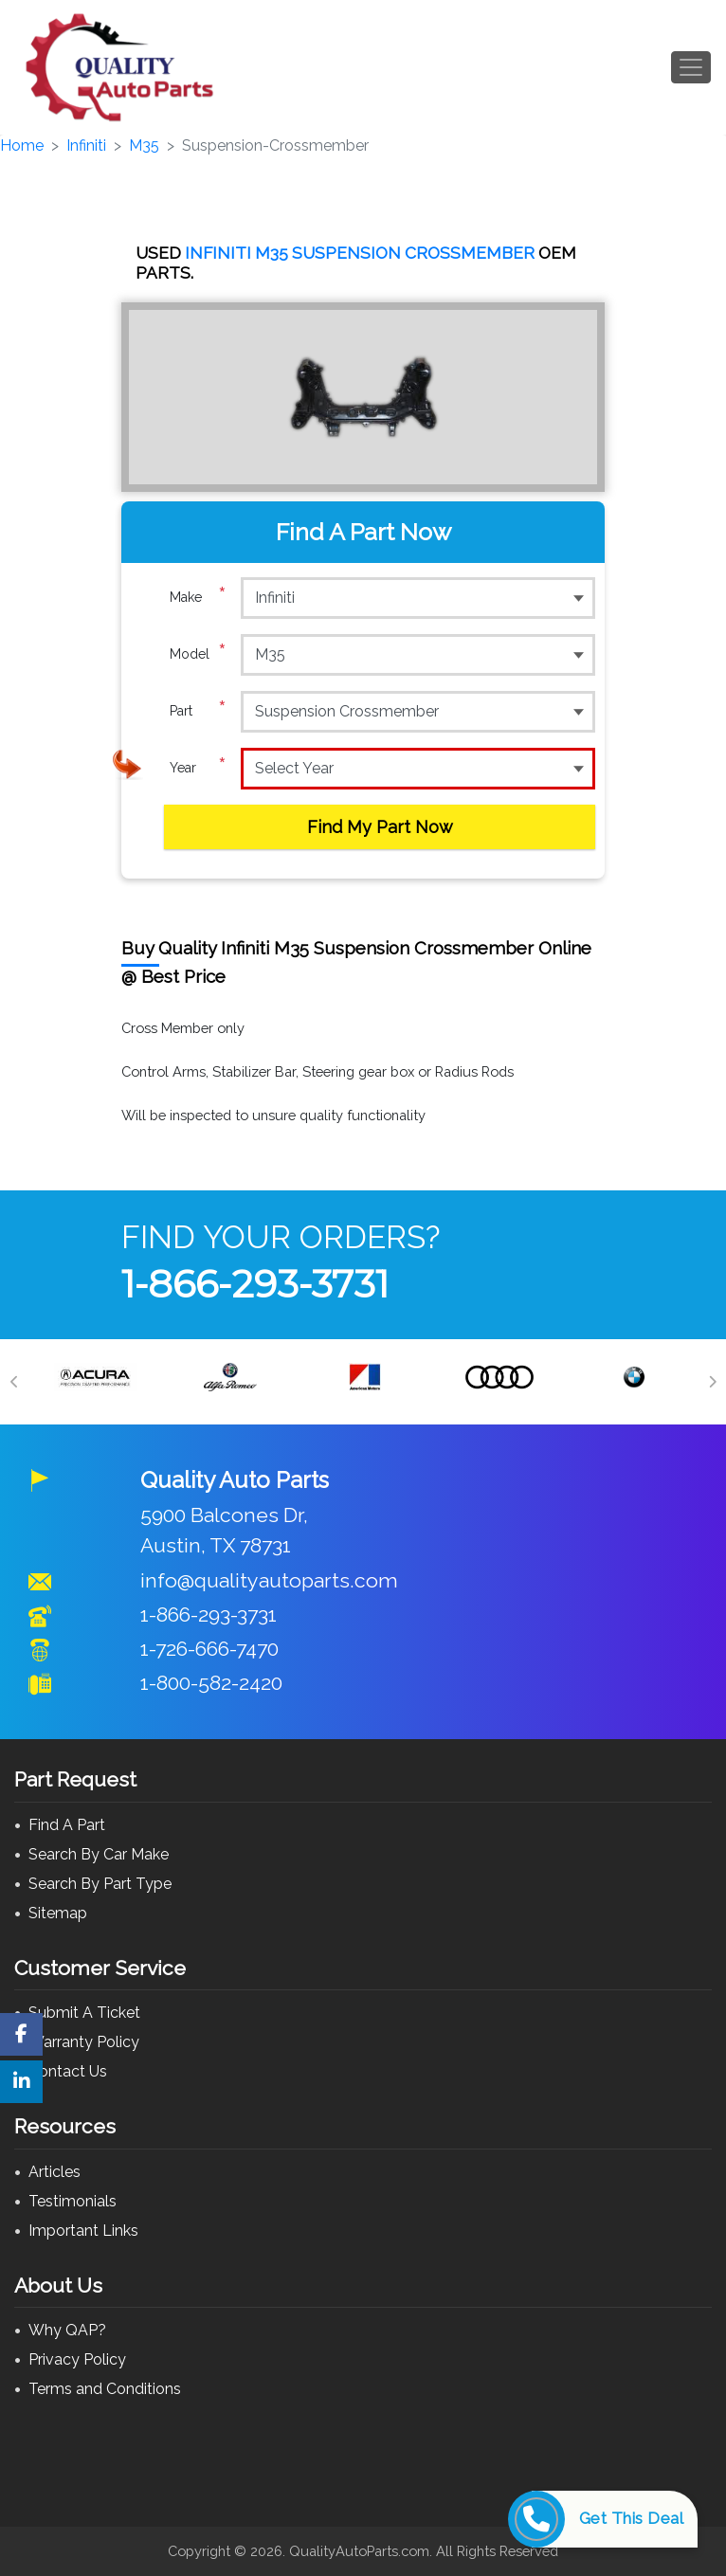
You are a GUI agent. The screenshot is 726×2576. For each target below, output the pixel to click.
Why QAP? (67, 2330)
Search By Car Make (98, 1854)
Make (198, 597)
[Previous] (14, 1381)
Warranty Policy (83, 2042)
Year (198, 768)
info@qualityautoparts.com (269, 1580)
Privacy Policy (77, 2359)
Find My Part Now (380, 827)
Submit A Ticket (84, 2013)
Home (22, 145)
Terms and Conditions (104, 2389)
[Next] (711, 1381)
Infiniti (86, 145)
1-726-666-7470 (209, 1648)
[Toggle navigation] (691, 67)
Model (198, 654)
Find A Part (66, 1825)
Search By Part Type (100, 1884)
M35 (144, 145)
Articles (54, 2172)
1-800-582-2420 (211, 1683)
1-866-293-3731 (255, 1284)
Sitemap (57, 1913)
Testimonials (72, 2201)
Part (198, 711)
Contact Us (67, 2071)
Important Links (83, 2231)
